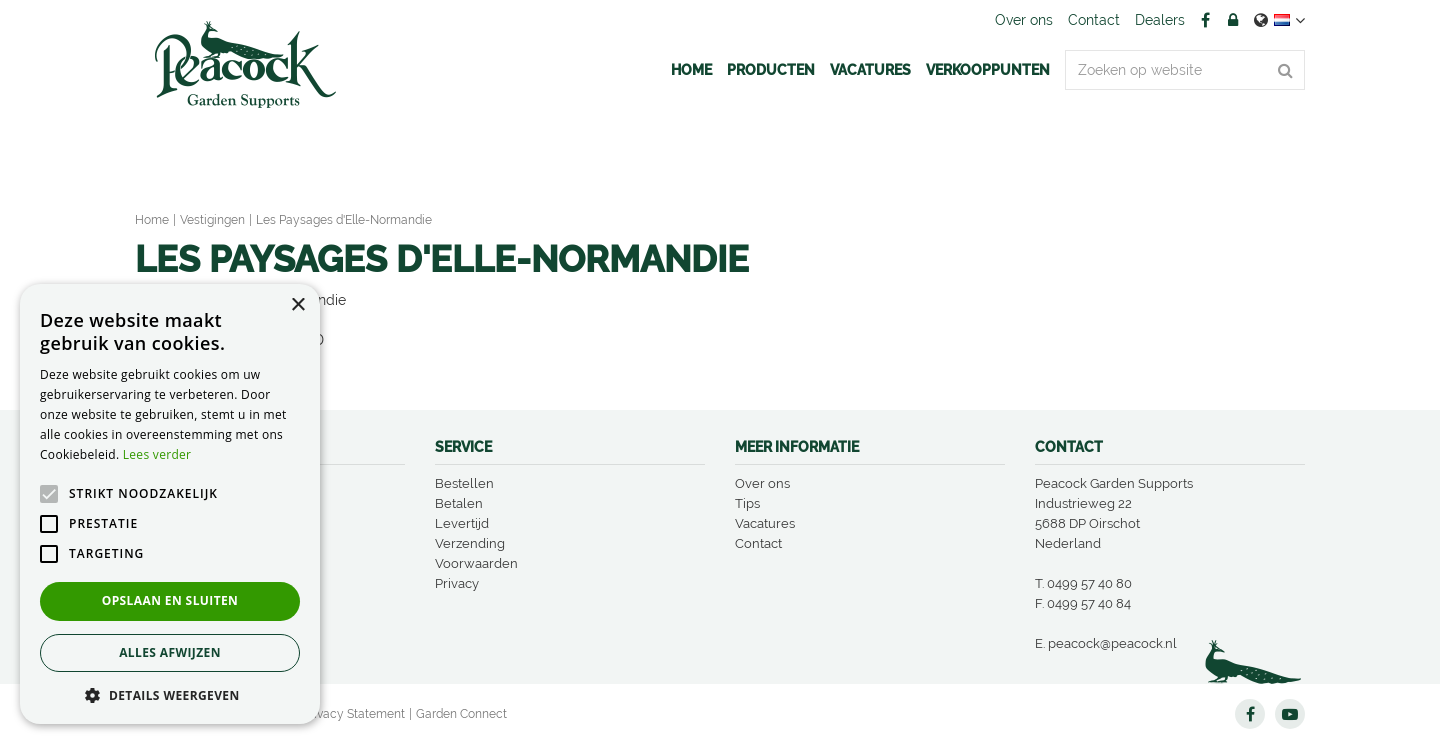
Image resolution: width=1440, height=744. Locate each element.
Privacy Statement (354, 714)
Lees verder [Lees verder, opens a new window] (157, 454)
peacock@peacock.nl (1112, 643)
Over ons (762, 483)
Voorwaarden (476, 563)
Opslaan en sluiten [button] (170, 600)
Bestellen (464, 483)
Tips (747, 503)
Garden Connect (461, 714)
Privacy (457, 583)
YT (1290, 714)
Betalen (459, 503)
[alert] (170, 504)
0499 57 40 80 (1089, 583)
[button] (170, 694)
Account (1233, 20)
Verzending (470, 543)
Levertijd (462, 523)
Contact (758, 543)
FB (1205, 20)
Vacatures (765, 523)
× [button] (297, 305)
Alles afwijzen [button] (170, 652)
